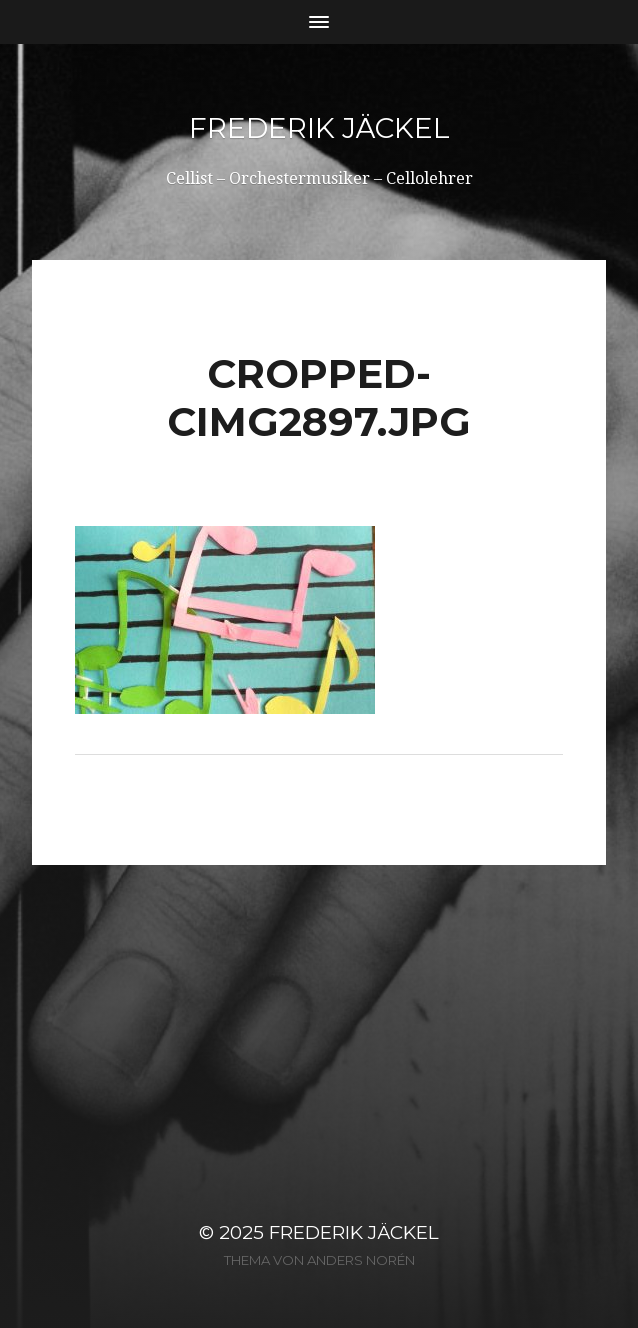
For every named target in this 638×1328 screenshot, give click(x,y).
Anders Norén (361, 1260)
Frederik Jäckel (319, 128)
